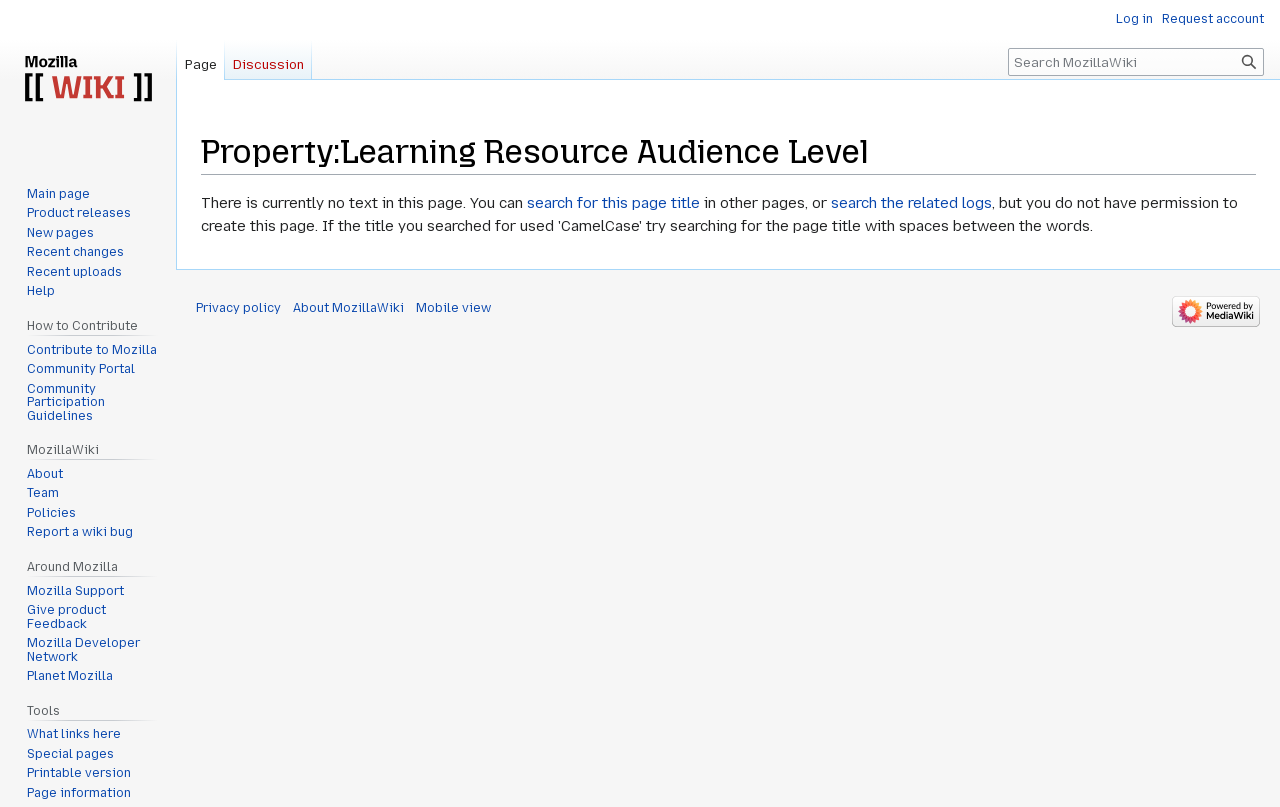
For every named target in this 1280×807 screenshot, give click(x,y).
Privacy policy (238, 308)
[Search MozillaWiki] (1136, 62)
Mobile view (453, 308)
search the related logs (911, 203)
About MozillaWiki (348, 308)
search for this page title (613, 203)
